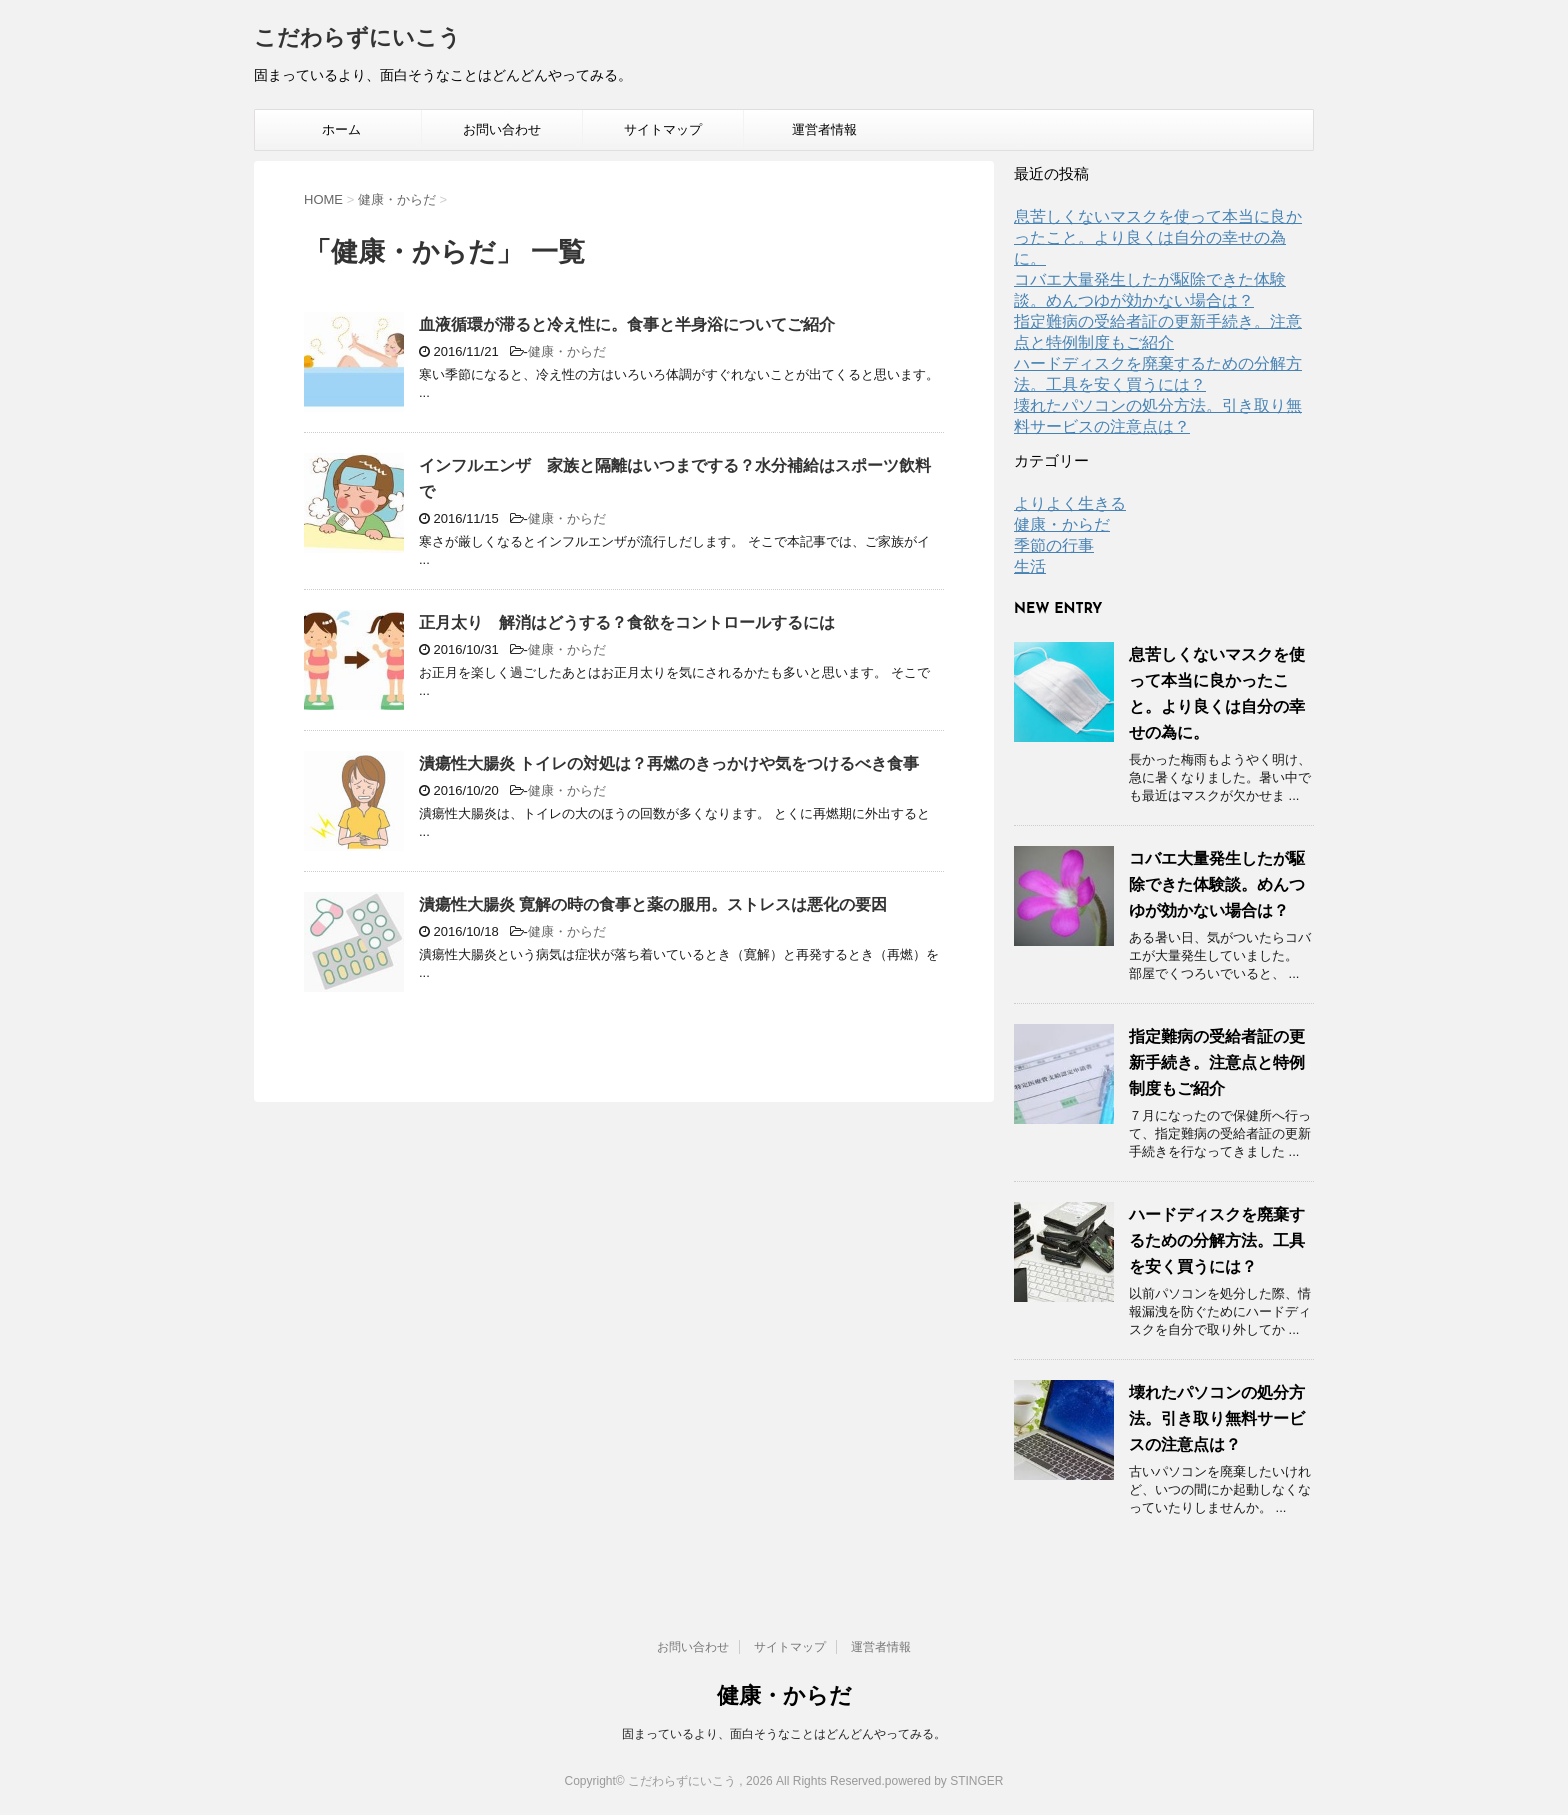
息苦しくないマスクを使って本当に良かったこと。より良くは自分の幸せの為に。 (1158, 237)
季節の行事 (1054, 545)
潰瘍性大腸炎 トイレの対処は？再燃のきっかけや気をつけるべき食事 (669, 763)
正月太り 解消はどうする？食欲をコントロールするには (627, 622)
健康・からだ (567, 351)
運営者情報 (824, 129)
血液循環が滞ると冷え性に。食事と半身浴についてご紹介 (627, 324)
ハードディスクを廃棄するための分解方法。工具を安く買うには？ (1217, 1240)
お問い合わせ (502, 129)
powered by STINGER (944, 1781)
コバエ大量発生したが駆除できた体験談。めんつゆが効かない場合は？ (1217, 884)
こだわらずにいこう (357, 39)
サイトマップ (663, 129)
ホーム (341, 129)
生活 (1030, 566)
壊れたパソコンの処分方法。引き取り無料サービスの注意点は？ (1217, 1418)
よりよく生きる (1070, 503)
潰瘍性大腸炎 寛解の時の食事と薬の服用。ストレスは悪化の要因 (653, 904)
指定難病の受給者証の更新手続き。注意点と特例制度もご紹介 (1217, 1062)
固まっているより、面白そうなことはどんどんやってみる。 (784, 1734)
